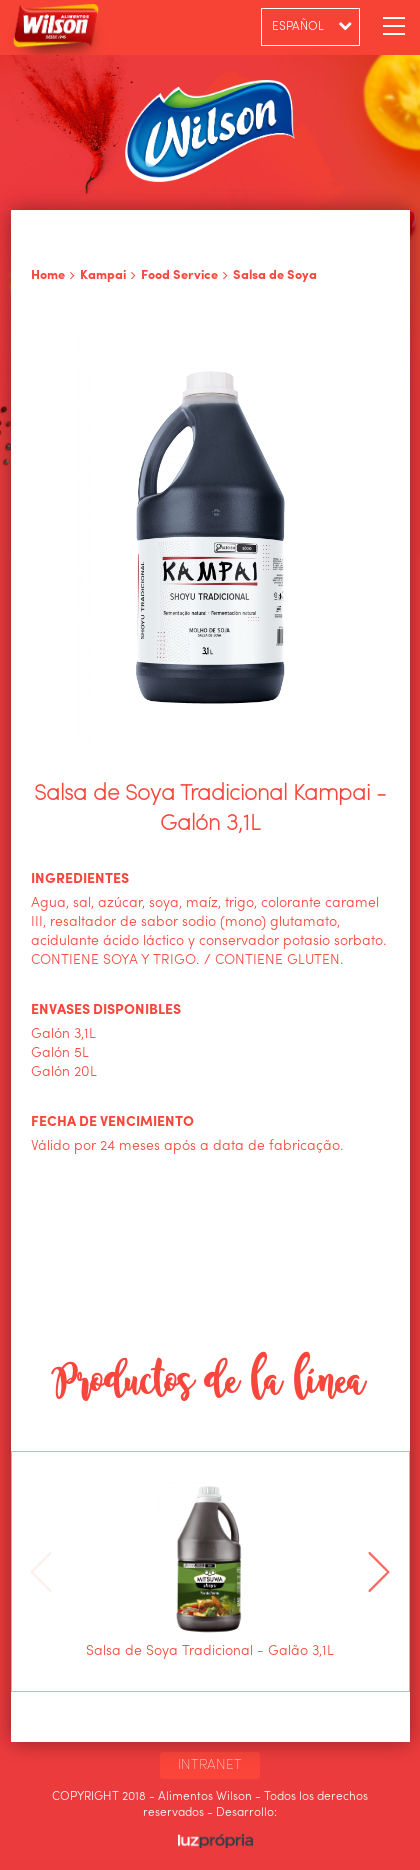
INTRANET (210, 1765)
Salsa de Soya (275, 275)
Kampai (103, 275)
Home (48, 275)
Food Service (179, 275)
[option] (210, 1571)
